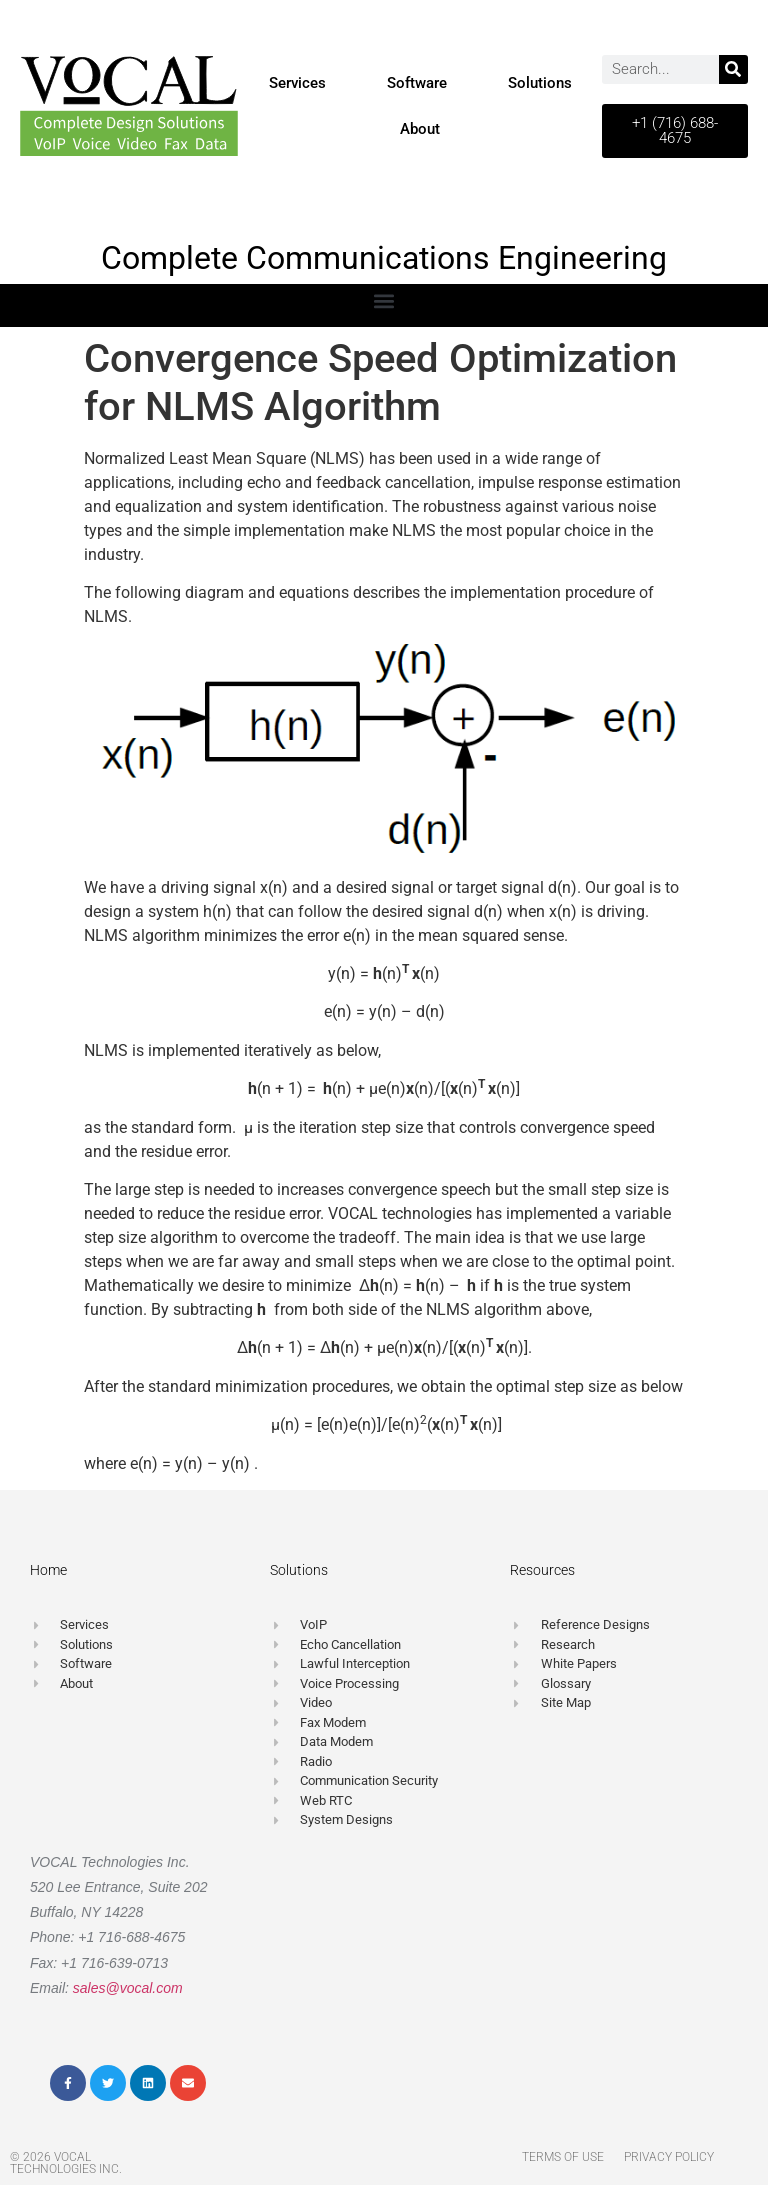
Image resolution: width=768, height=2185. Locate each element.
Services (297, 83)
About (420, 129)
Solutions (540, 83)
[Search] (733, 69)
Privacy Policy (669, 2157)
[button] (384, 300)
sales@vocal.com (128, 1988)
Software (417, 83)
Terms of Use (563, 2157)
